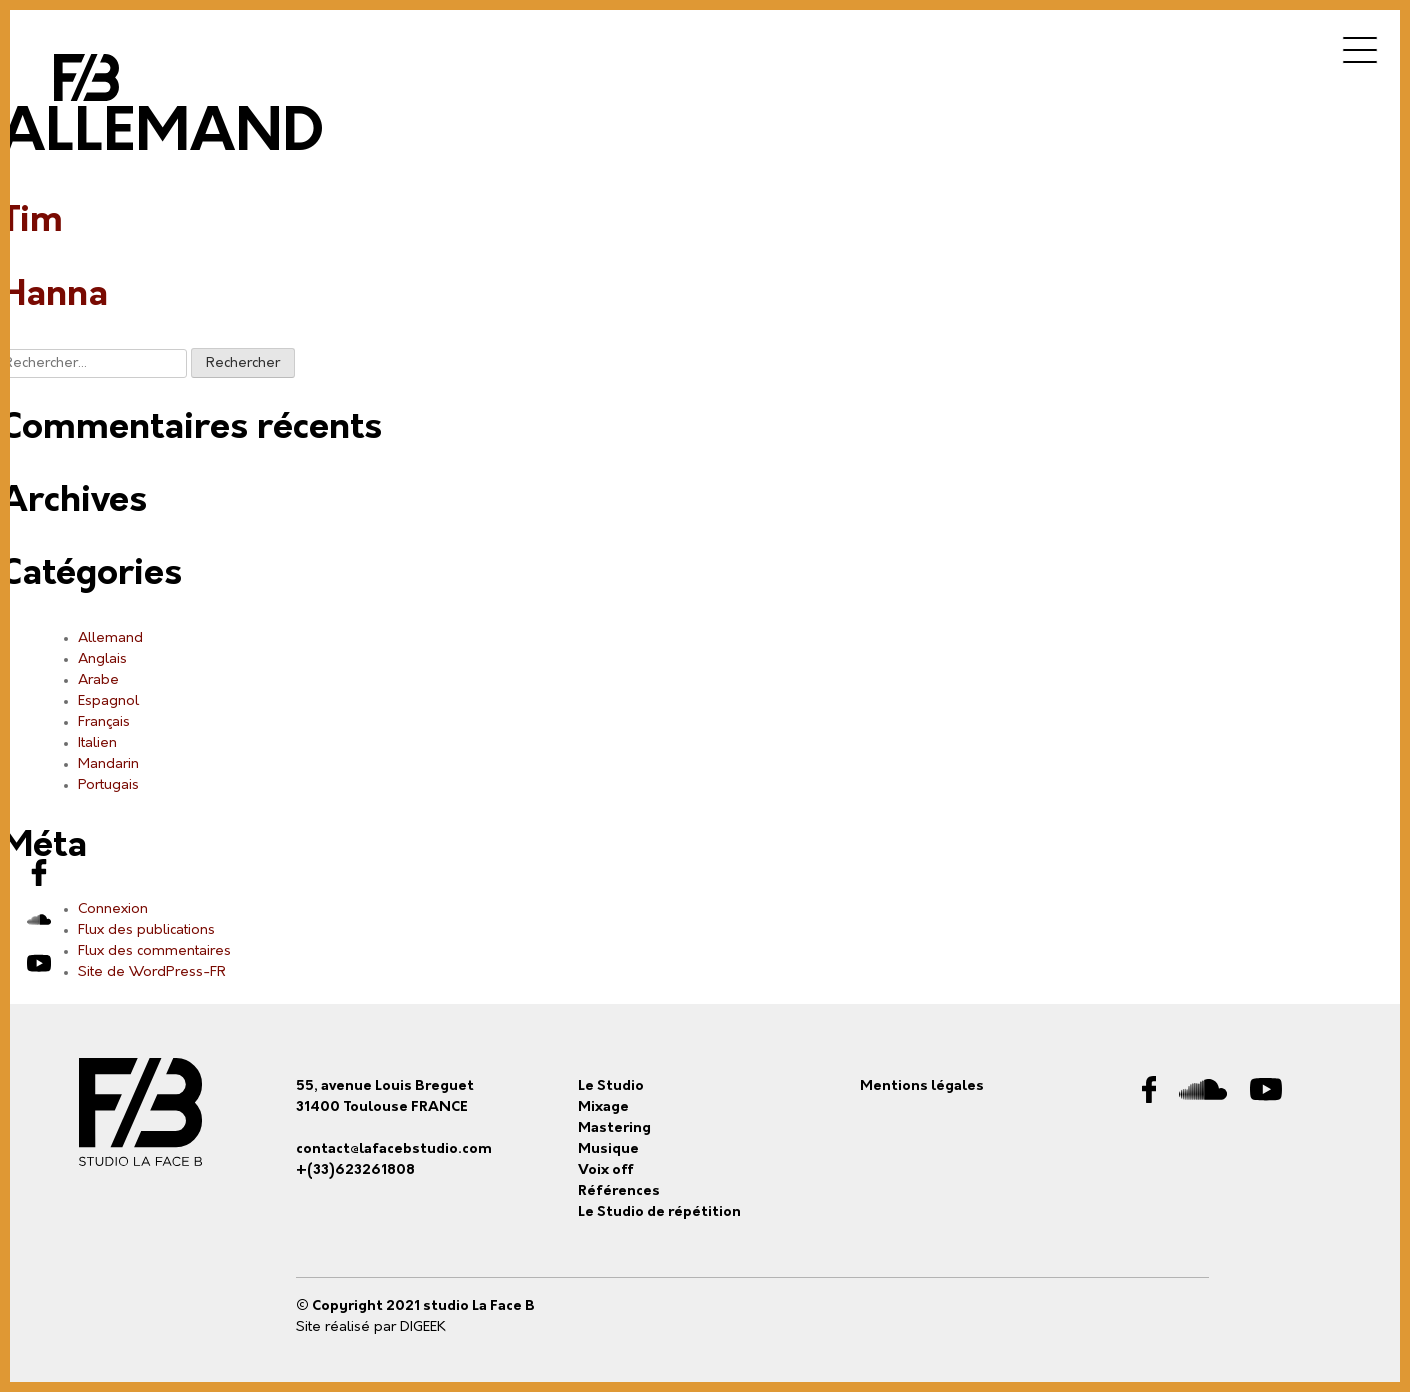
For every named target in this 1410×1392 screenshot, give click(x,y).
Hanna (54, 296)
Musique (608, 1149)
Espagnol (108, 701)
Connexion (113, 909)
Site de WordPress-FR (152, 972)
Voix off (606, 1170)
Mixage (603, 1107)
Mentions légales (922, 1086)
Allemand (110, 638)
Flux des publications (146, 930)
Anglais (102, 659)
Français (104, 722)
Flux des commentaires (154, 951)
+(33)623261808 (355, 1170)
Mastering (614, 1128)
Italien (97, 743)
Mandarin (108, 764)
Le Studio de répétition (659, 1212)
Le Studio (611, 1086)
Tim (31, 222)
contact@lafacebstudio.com (394, 1149)
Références (619, 1191)
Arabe (98, 680)
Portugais (108, 785)
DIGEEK (423, 1327)
